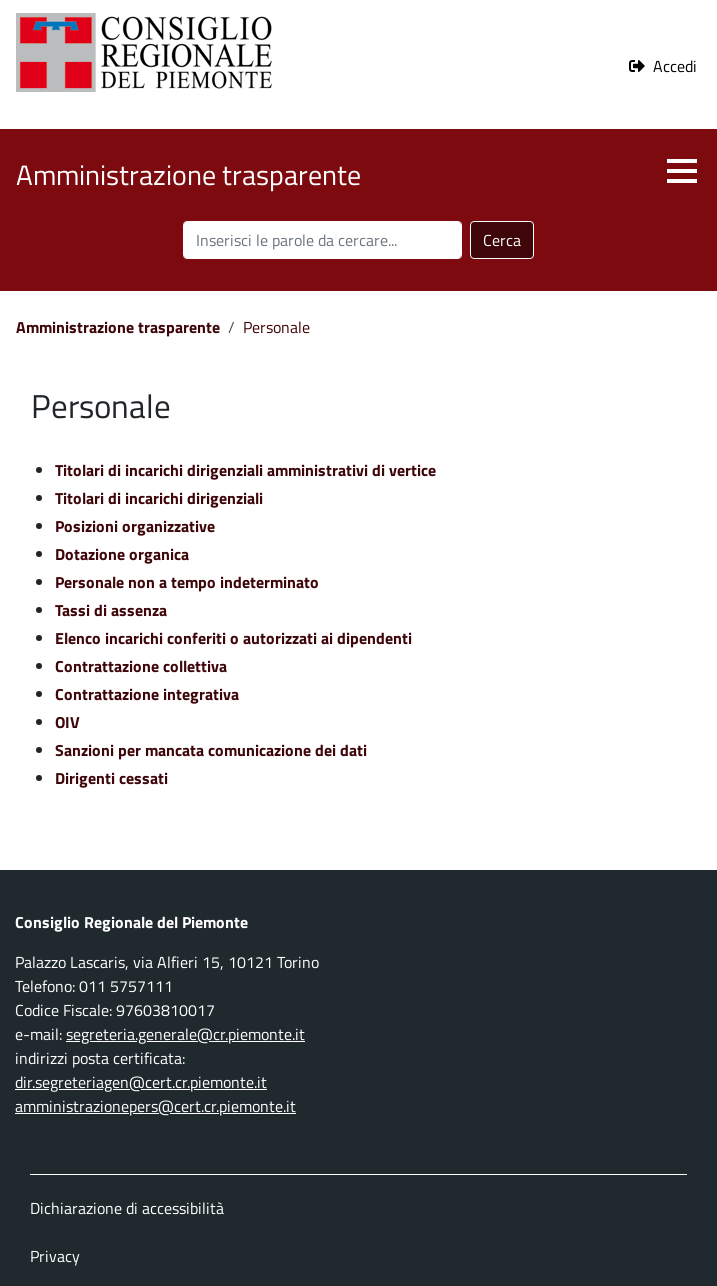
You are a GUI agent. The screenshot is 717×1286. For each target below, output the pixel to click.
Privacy (55, 1256)
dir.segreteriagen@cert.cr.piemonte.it (141, 1082)
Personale (276, 327)
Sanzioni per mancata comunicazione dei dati (211, 750)
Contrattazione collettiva (141, 666)
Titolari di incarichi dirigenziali (159, 498)
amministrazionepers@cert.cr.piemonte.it (155, 1106)
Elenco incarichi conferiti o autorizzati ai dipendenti (233, 638)
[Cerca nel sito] (322, 240)
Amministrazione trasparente (118, 327)
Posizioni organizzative (135, 526)
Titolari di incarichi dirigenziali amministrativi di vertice (245, 470)
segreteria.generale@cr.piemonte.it (185, 1034)
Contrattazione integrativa (147, 694)
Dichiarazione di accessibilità (127, 1208)
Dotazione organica (122, 554)
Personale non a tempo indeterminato (187, 582)
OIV (67, 722)
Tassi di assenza (111, 610)
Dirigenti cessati (111, 778)
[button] (682, 171)
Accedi (675, 66)
